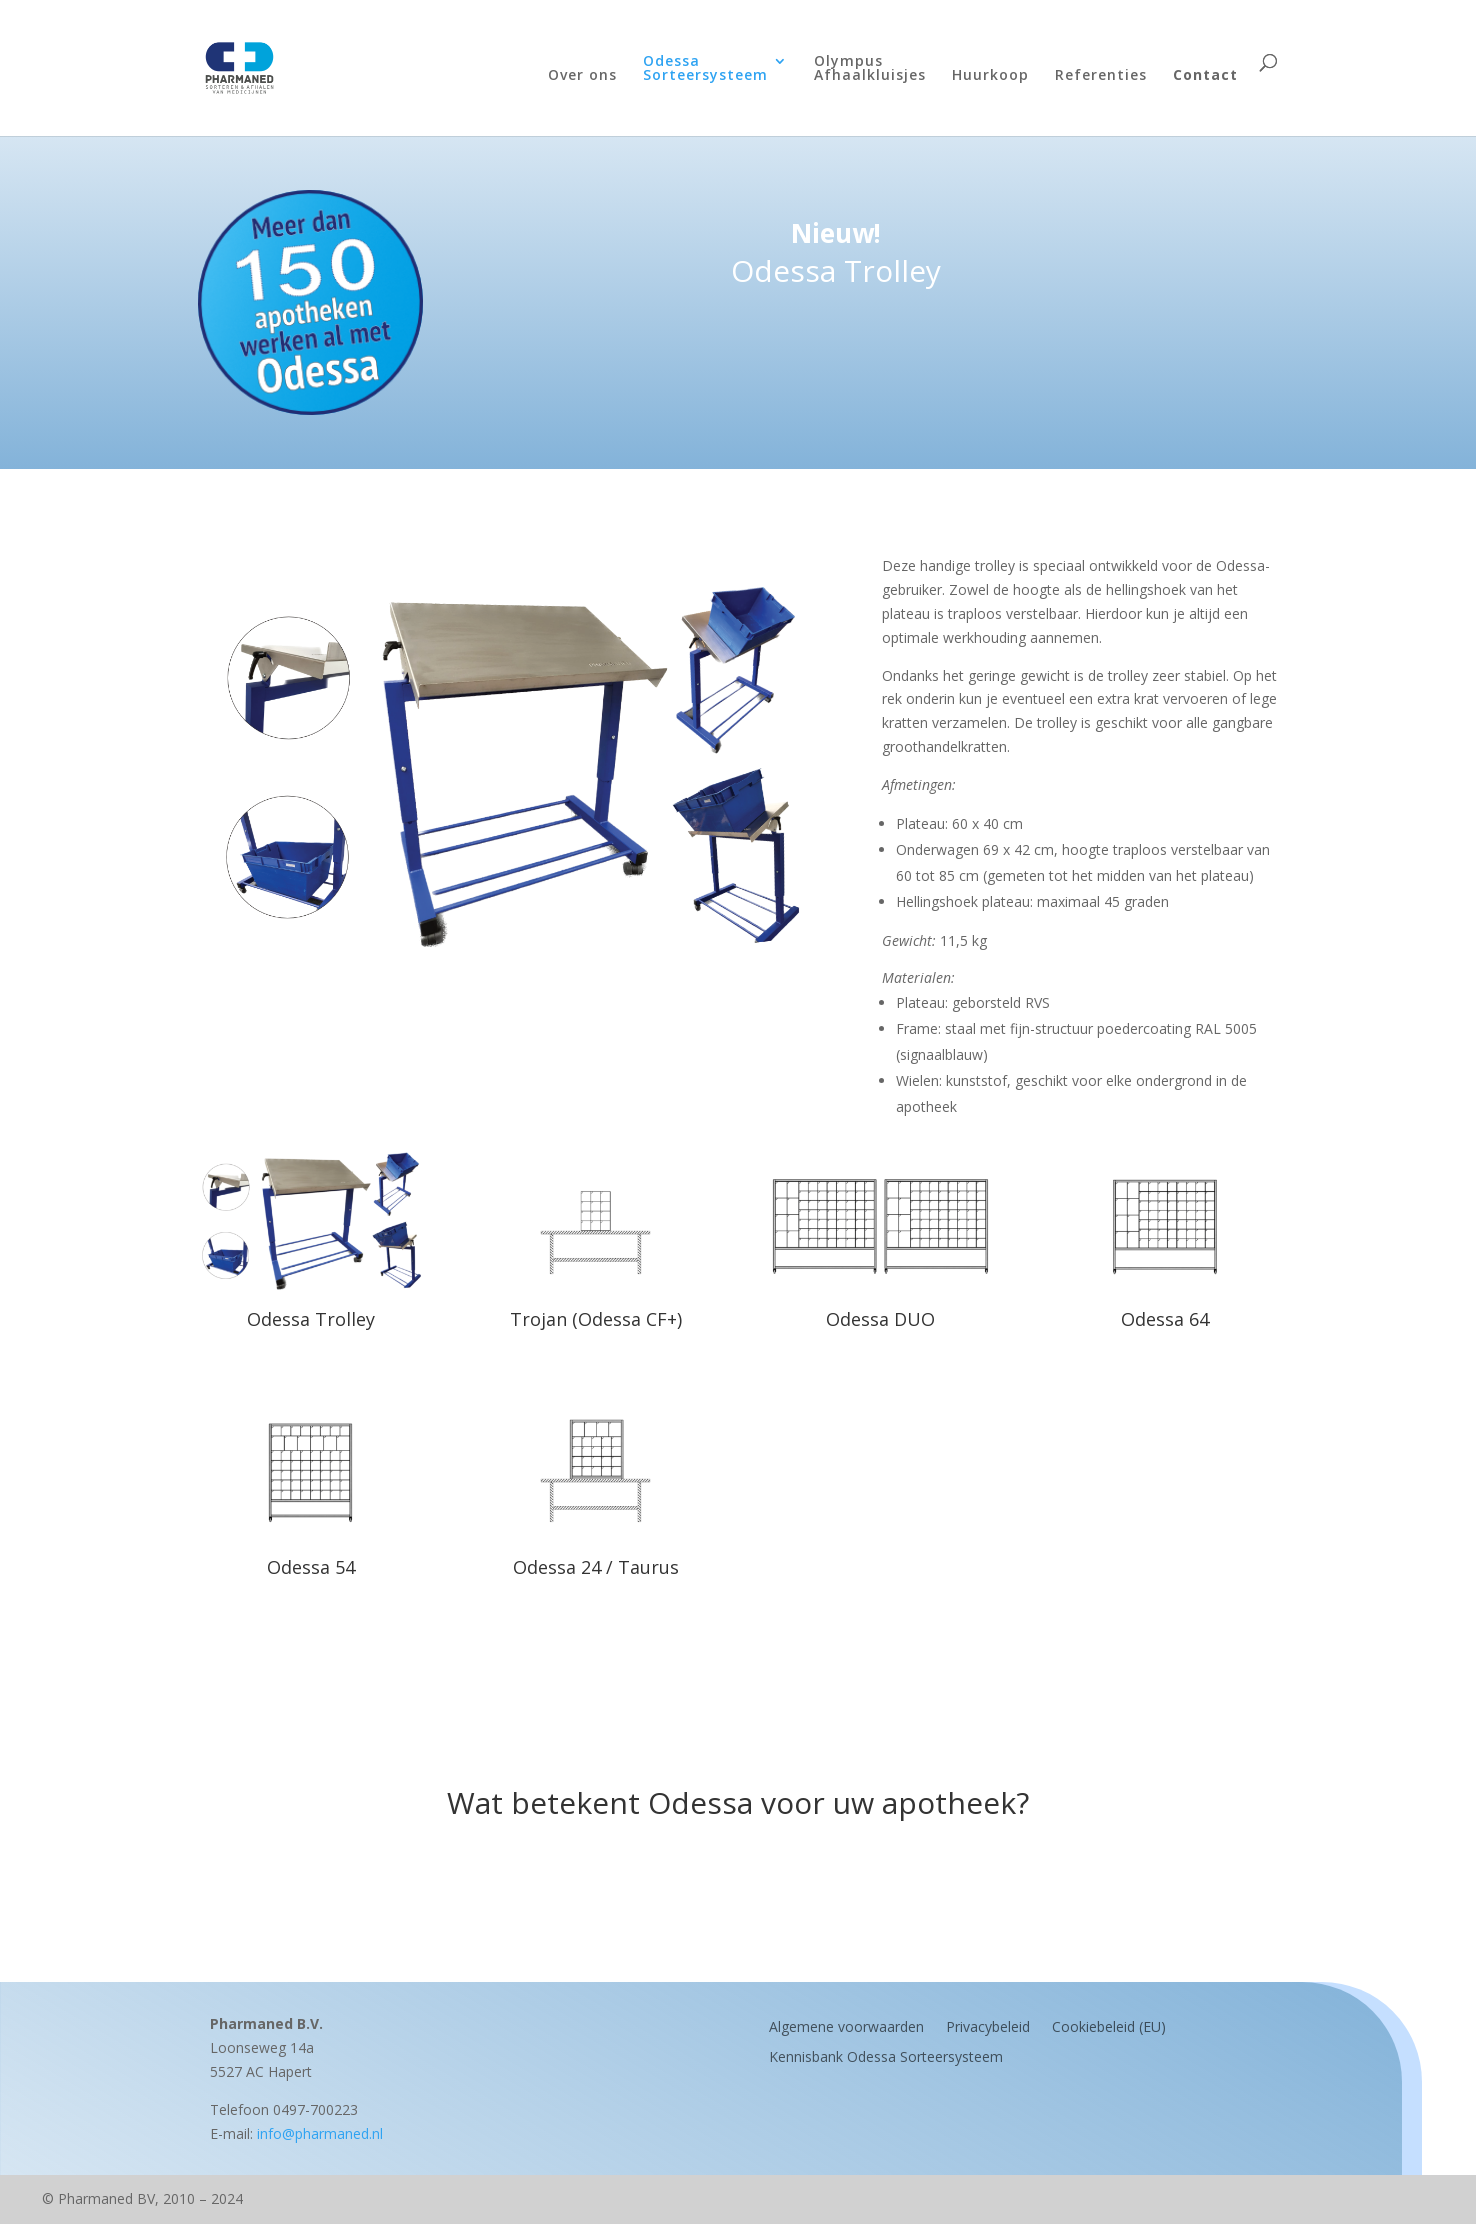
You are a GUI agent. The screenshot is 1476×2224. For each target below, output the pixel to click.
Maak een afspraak (738, 1881)
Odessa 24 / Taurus (596, 1567)
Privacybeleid (988, 2025)
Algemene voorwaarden (846, 2025)
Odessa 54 (311, 1567)
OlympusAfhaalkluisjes (870, 69)
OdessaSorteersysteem (705, 69)
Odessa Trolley (311, 1319)
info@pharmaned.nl (320, 2133)
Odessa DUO (880, 1319)
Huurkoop (990, 76)
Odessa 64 (1165, 1319)
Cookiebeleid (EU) (1109, 2025)
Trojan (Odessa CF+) (596, 1319)
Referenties (1101, 76)
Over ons (582, 76)
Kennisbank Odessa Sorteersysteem (886, 2055)
